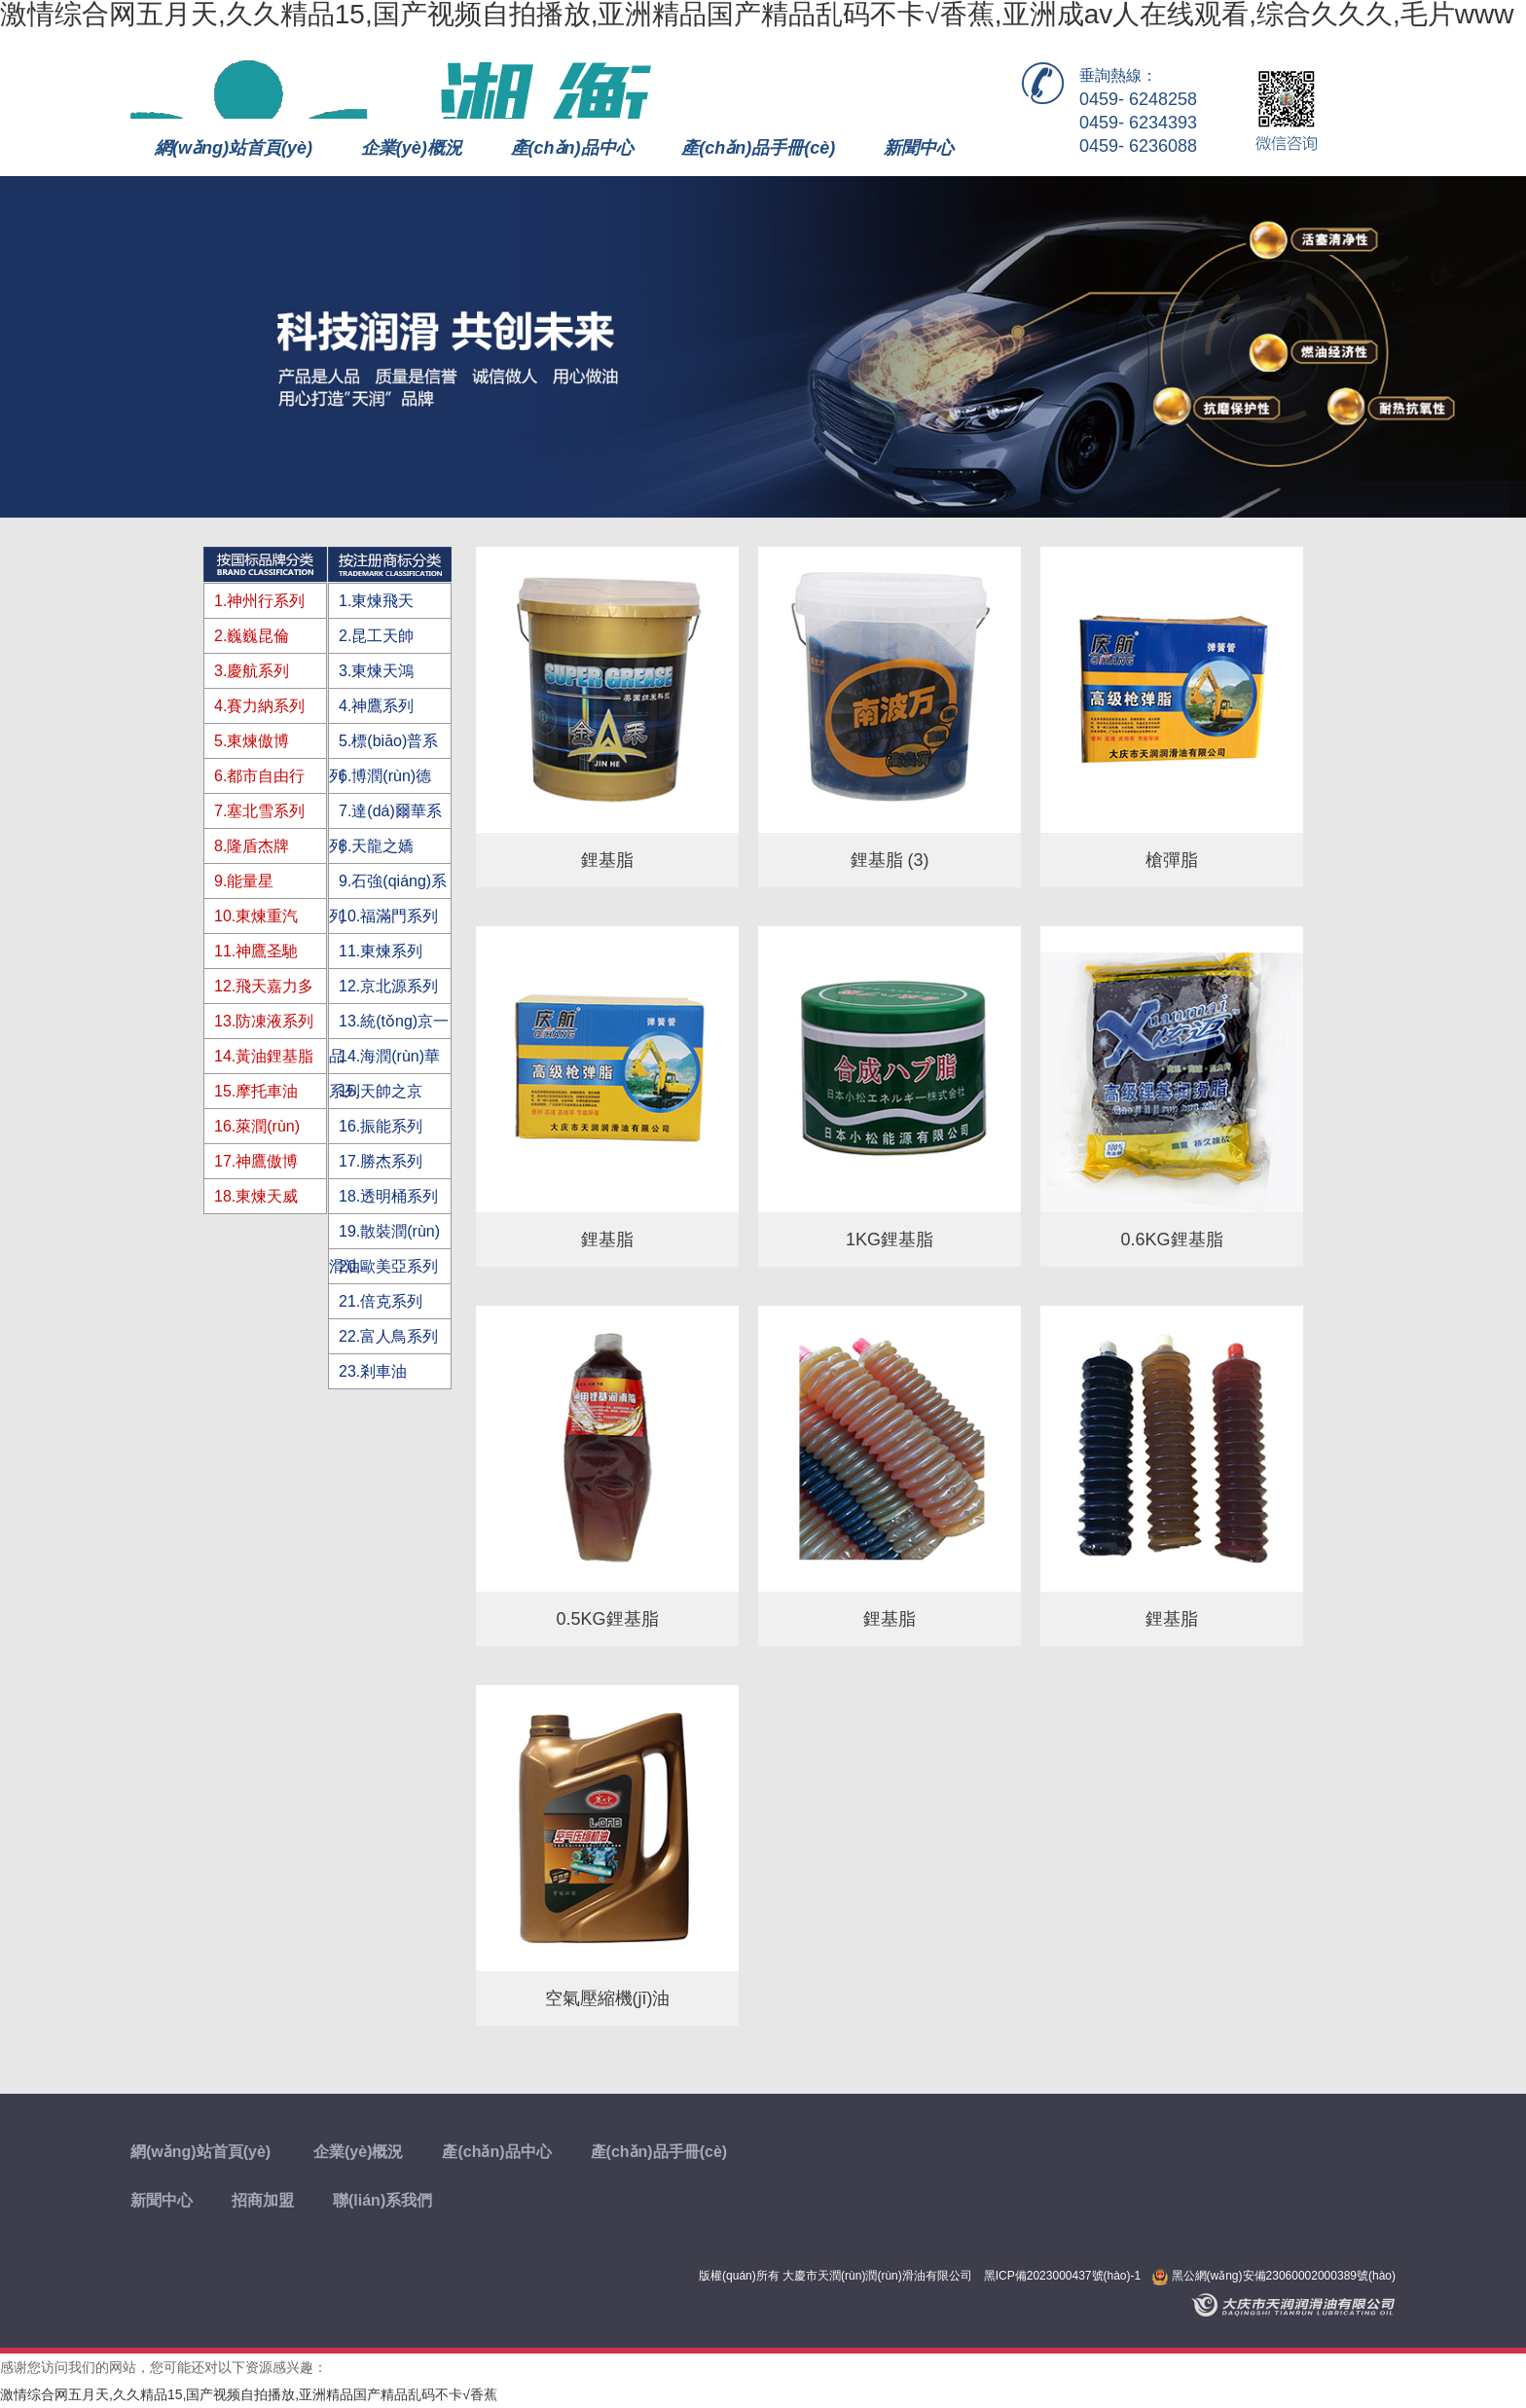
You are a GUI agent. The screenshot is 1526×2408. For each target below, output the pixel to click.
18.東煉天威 (256, 1196)
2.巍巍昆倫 (251, 636)
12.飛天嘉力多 (263, 986)
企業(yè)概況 (411, 148)
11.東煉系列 (380, 951)
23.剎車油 (373, 1371)
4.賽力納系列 (259, 706)
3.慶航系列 (251, 671)
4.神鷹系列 (376, 706)
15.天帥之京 (380, 1091)
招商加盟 (263, 2200)
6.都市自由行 (259, 776)
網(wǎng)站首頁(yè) (233, 148)
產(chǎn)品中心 (572, 148)
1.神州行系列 (259, 601)
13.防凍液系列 (263, 1021)
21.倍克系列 (380, 1301)
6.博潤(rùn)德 (385, 776)
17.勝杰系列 (380, 1161)
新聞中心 (919, 148)
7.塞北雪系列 (259, 811)
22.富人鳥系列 (388, 1336)
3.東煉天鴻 (376, 671)
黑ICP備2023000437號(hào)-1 (1062, 2275)
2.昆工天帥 (376, 636)
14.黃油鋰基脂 (263, 1056)
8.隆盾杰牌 (251, 846)
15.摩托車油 (256, 1091)
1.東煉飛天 (376, 601)
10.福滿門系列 (388, 916)
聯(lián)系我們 (382, 2200)
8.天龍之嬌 (376, 846)
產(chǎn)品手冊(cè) (758, 148)
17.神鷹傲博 (256, 1161)
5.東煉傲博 (251, 741)
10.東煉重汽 (256, 916)
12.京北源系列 (388, 986)
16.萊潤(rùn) (257, 1126)
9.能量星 (243, 881)
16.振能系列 (380, 1126)
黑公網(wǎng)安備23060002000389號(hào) (1274, 2275)
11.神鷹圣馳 (256, 951)
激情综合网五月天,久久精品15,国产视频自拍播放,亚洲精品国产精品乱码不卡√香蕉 (248, 2394)
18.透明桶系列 (388, 1196)
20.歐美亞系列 (388, 1266)
